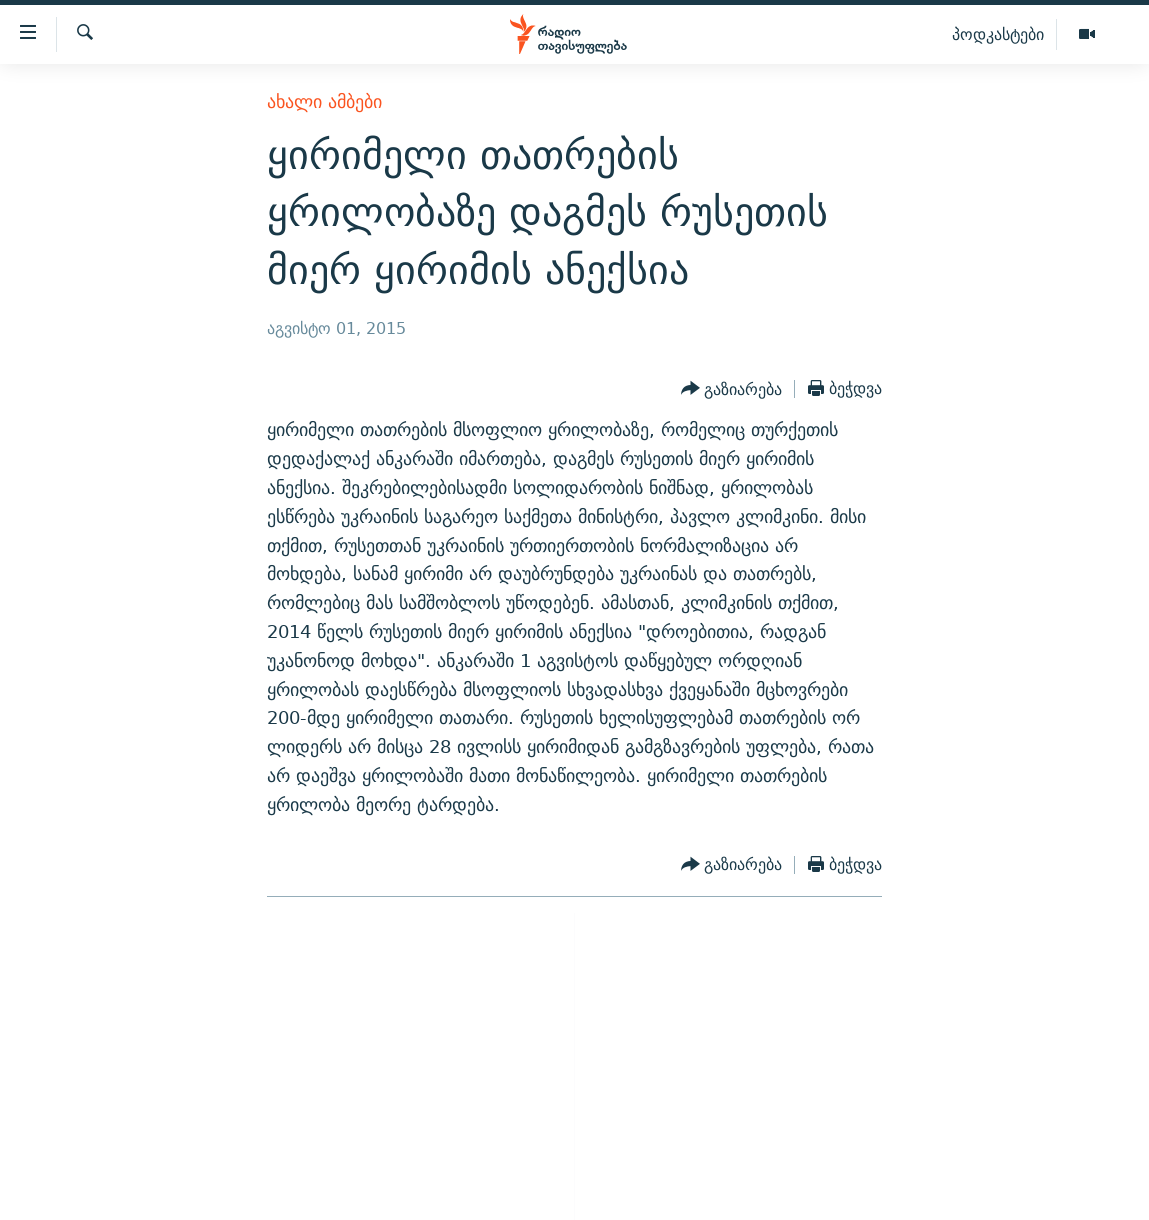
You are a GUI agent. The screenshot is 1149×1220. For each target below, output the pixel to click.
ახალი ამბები (324, 101)
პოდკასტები (998, 34)
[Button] (732, 389)
